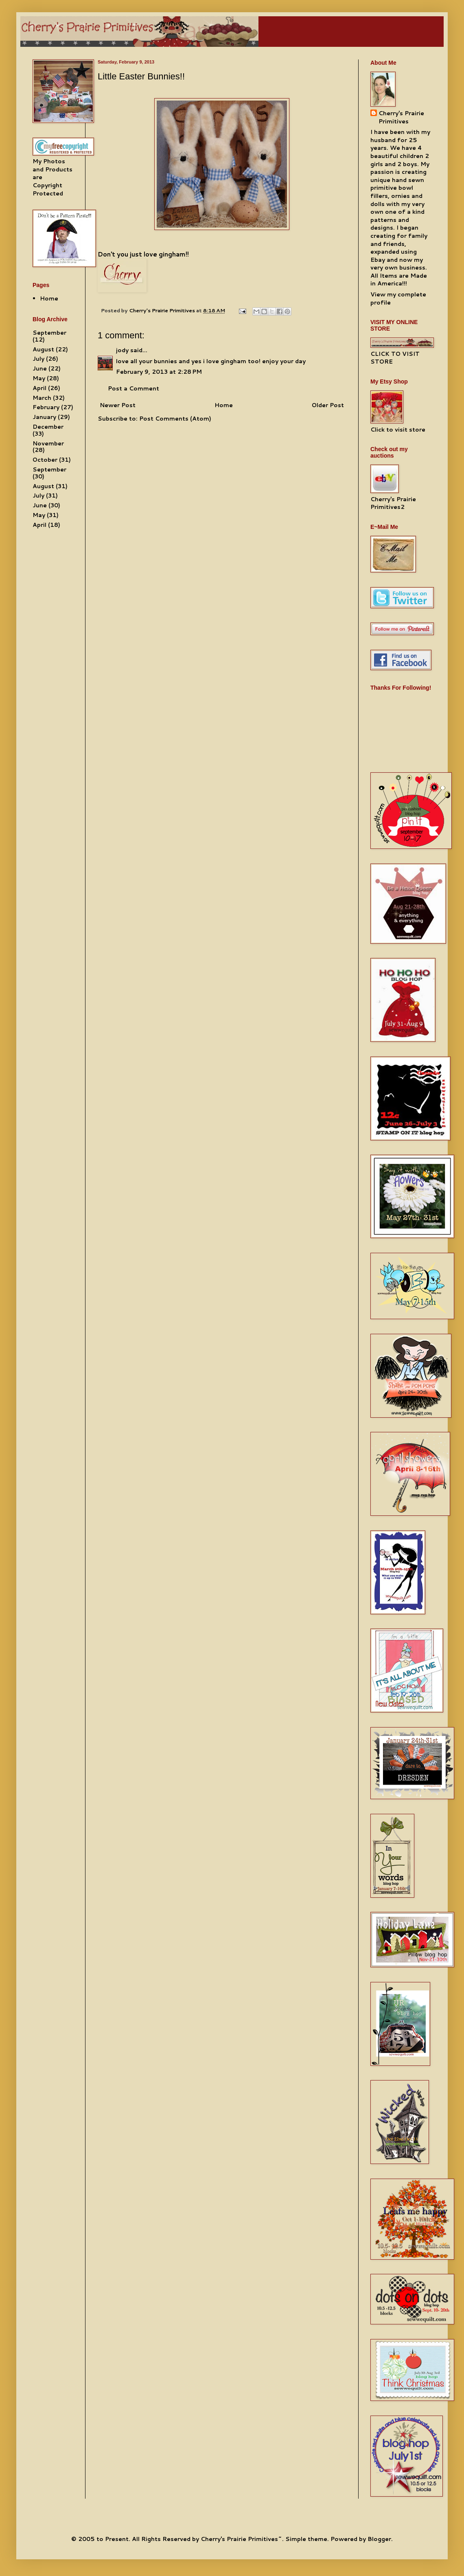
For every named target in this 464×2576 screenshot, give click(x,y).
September (49, 333)
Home (223, 405)
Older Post (328, 405)
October (45, 460)
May (39, 378)
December (48, 427)
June (40, 368)
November (48, 443)
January (44, 417)
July (38, 359)
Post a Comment (133, 388)
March (42, 398)
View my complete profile (398, 298)
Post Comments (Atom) (175, 418)
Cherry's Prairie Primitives (162, 310)
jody (122, 350)
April (39, 388)
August (43, 349)
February (46, 407)
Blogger (379, 2539)
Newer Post (118, 405)
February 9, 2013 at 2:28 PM (159, 372)
